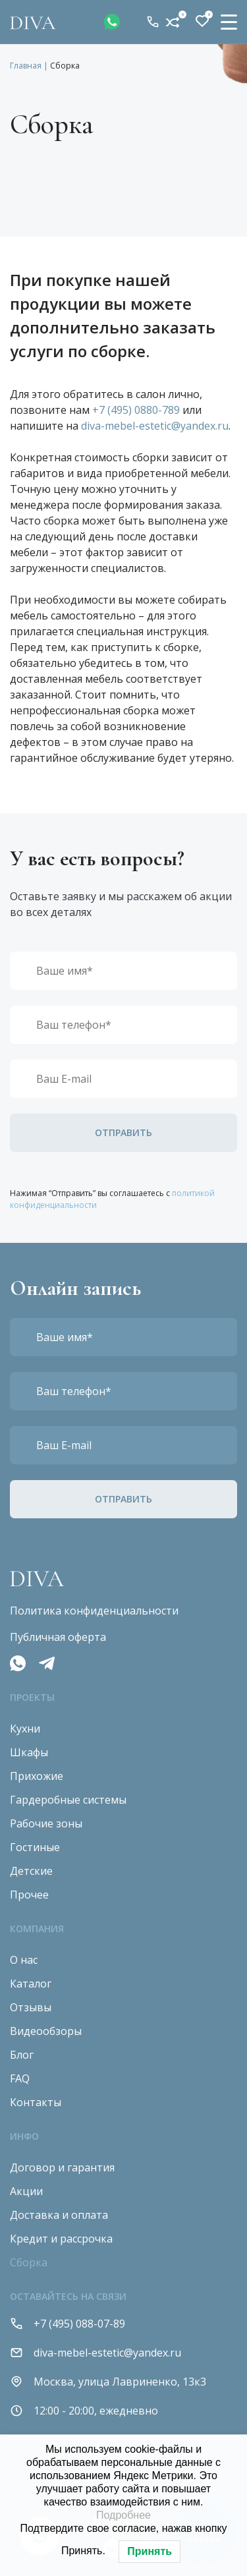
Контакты (35, 2102)
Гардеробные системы (68, 1799)
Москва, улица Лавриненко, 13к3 (108, 2381)
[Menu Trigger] (229, 21)
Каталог (30, 1983)
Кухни (25, 1728)
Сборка (28, 2262)
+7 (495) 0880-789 (136, 410)
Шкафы (29, 1752)
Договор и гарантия (62, 2167)
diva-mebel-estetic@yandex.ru (155, 425)
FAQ (20, 2078)
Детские (31, 1871)
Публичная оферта (58, 1637)
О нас (24, 1960)
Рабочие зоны (46, 1823)
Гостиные (35, 1847)
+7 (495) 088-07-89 (152, 21)
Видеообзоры (46, 2031)
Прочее (29, 1894)
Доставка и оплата (59, 2215)
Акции (26, 2191)
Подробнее (123, 2515)
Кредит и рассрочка (61, 2238)
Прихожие (36, 1776)
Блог (22, 2054)
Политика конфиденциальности (94, 1610)
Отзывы (30, 2007)
